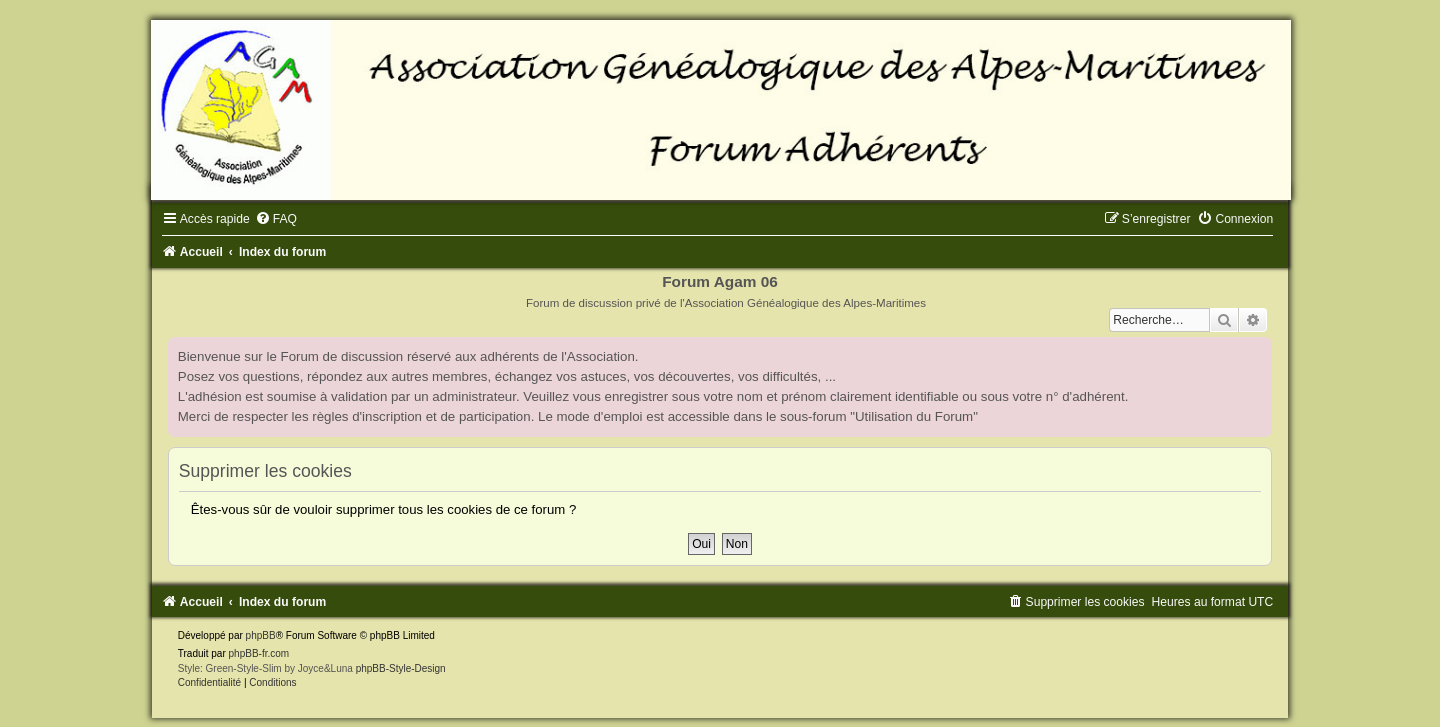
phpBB (261, 635)
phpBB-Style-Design (401, 668)
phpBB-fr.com (259, 653)
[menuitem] (276, 219)
